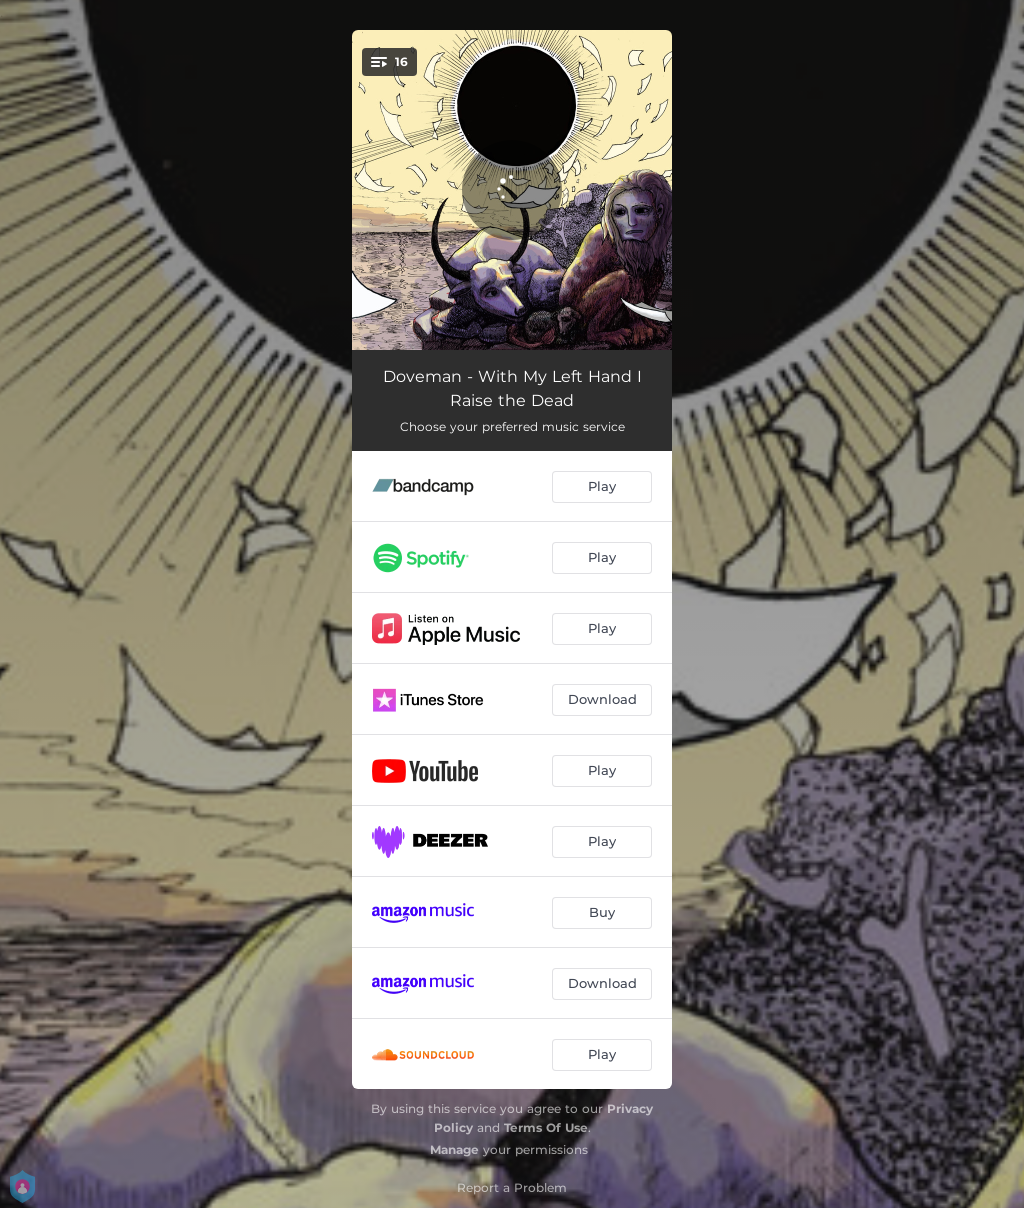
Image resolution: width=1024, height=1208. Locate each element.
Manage (454, 1149)
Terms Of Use (546, 1127)
